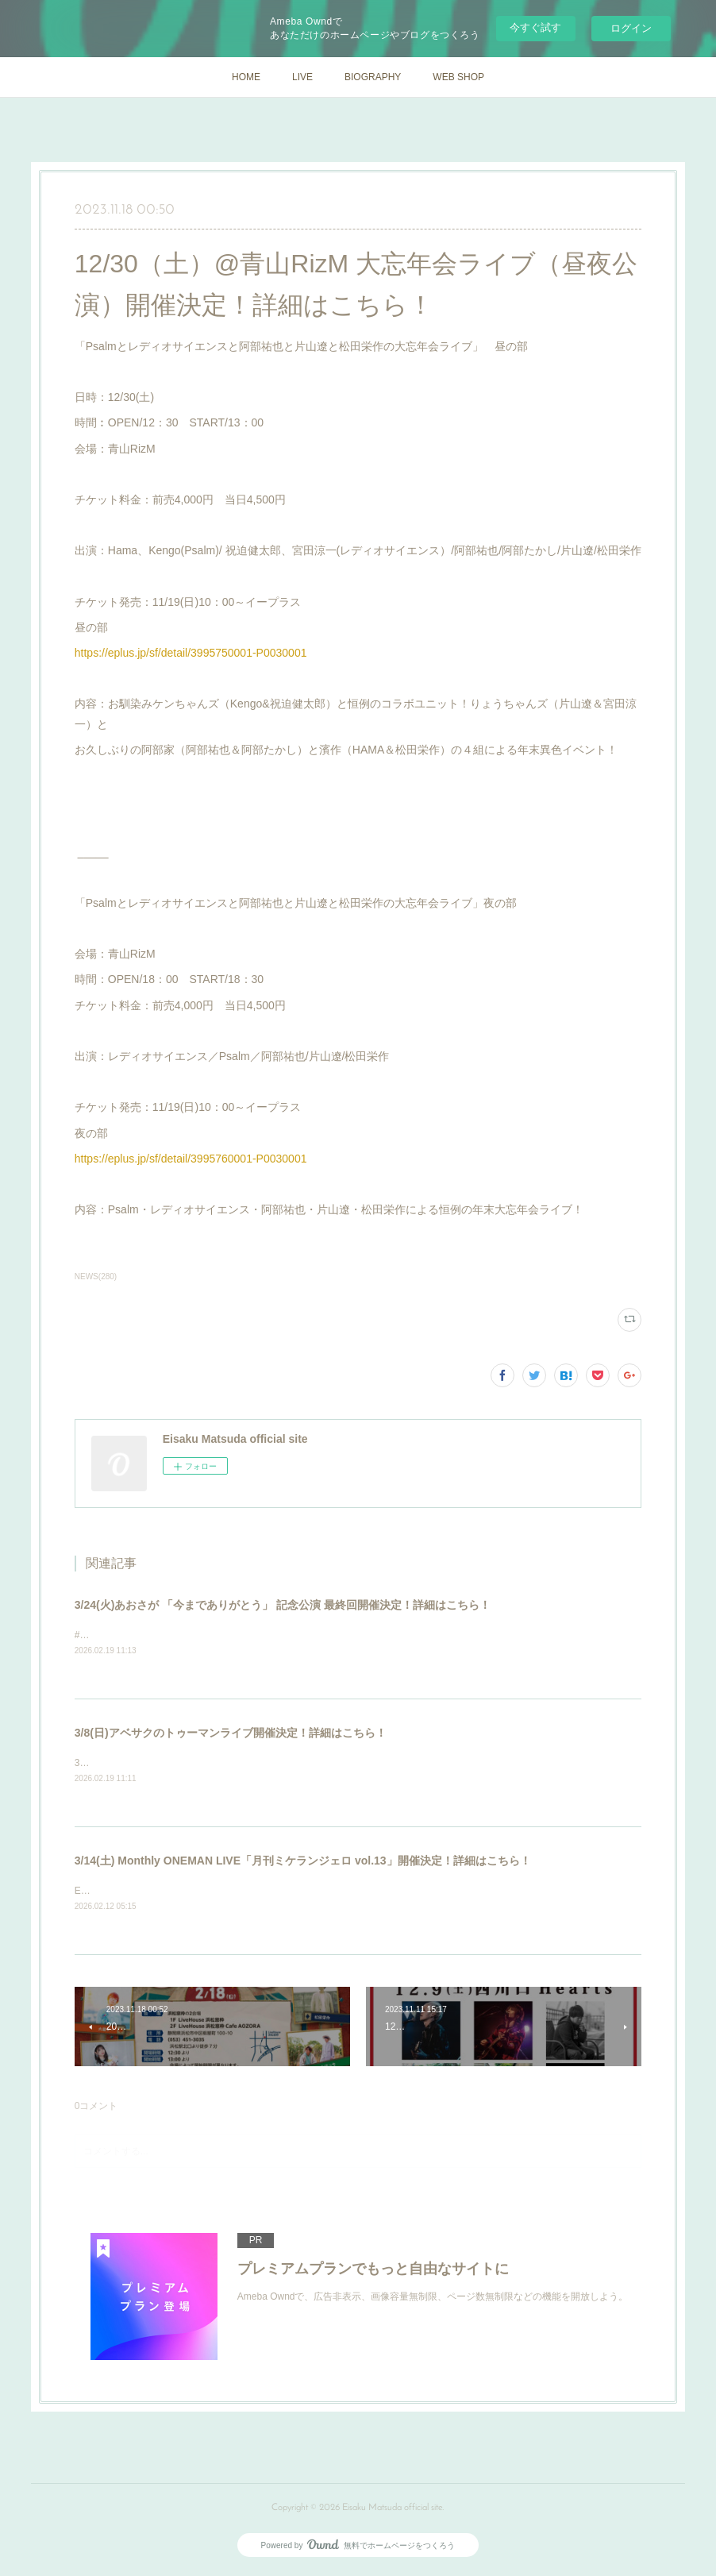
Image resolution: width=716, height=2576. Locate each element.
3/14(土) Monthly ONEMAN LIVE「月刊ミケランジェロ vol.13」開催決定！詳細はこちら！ (303, 1862)
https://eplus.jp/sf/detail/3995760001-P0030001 (191, 1158)
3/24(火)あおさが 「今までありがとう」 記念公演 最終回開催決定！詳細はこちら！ (283, 1604)
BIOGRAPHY (373, 77)
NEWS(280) (96, 1276)
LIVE (302, 77)
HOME (246, 77)
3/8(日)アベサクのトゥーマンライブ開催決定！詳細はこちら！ (231, 1733)
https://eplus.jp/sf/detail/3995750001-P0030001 (191, 652)
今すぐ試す (535, 27)
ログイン (631, 28)
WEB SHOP (458, 77)
